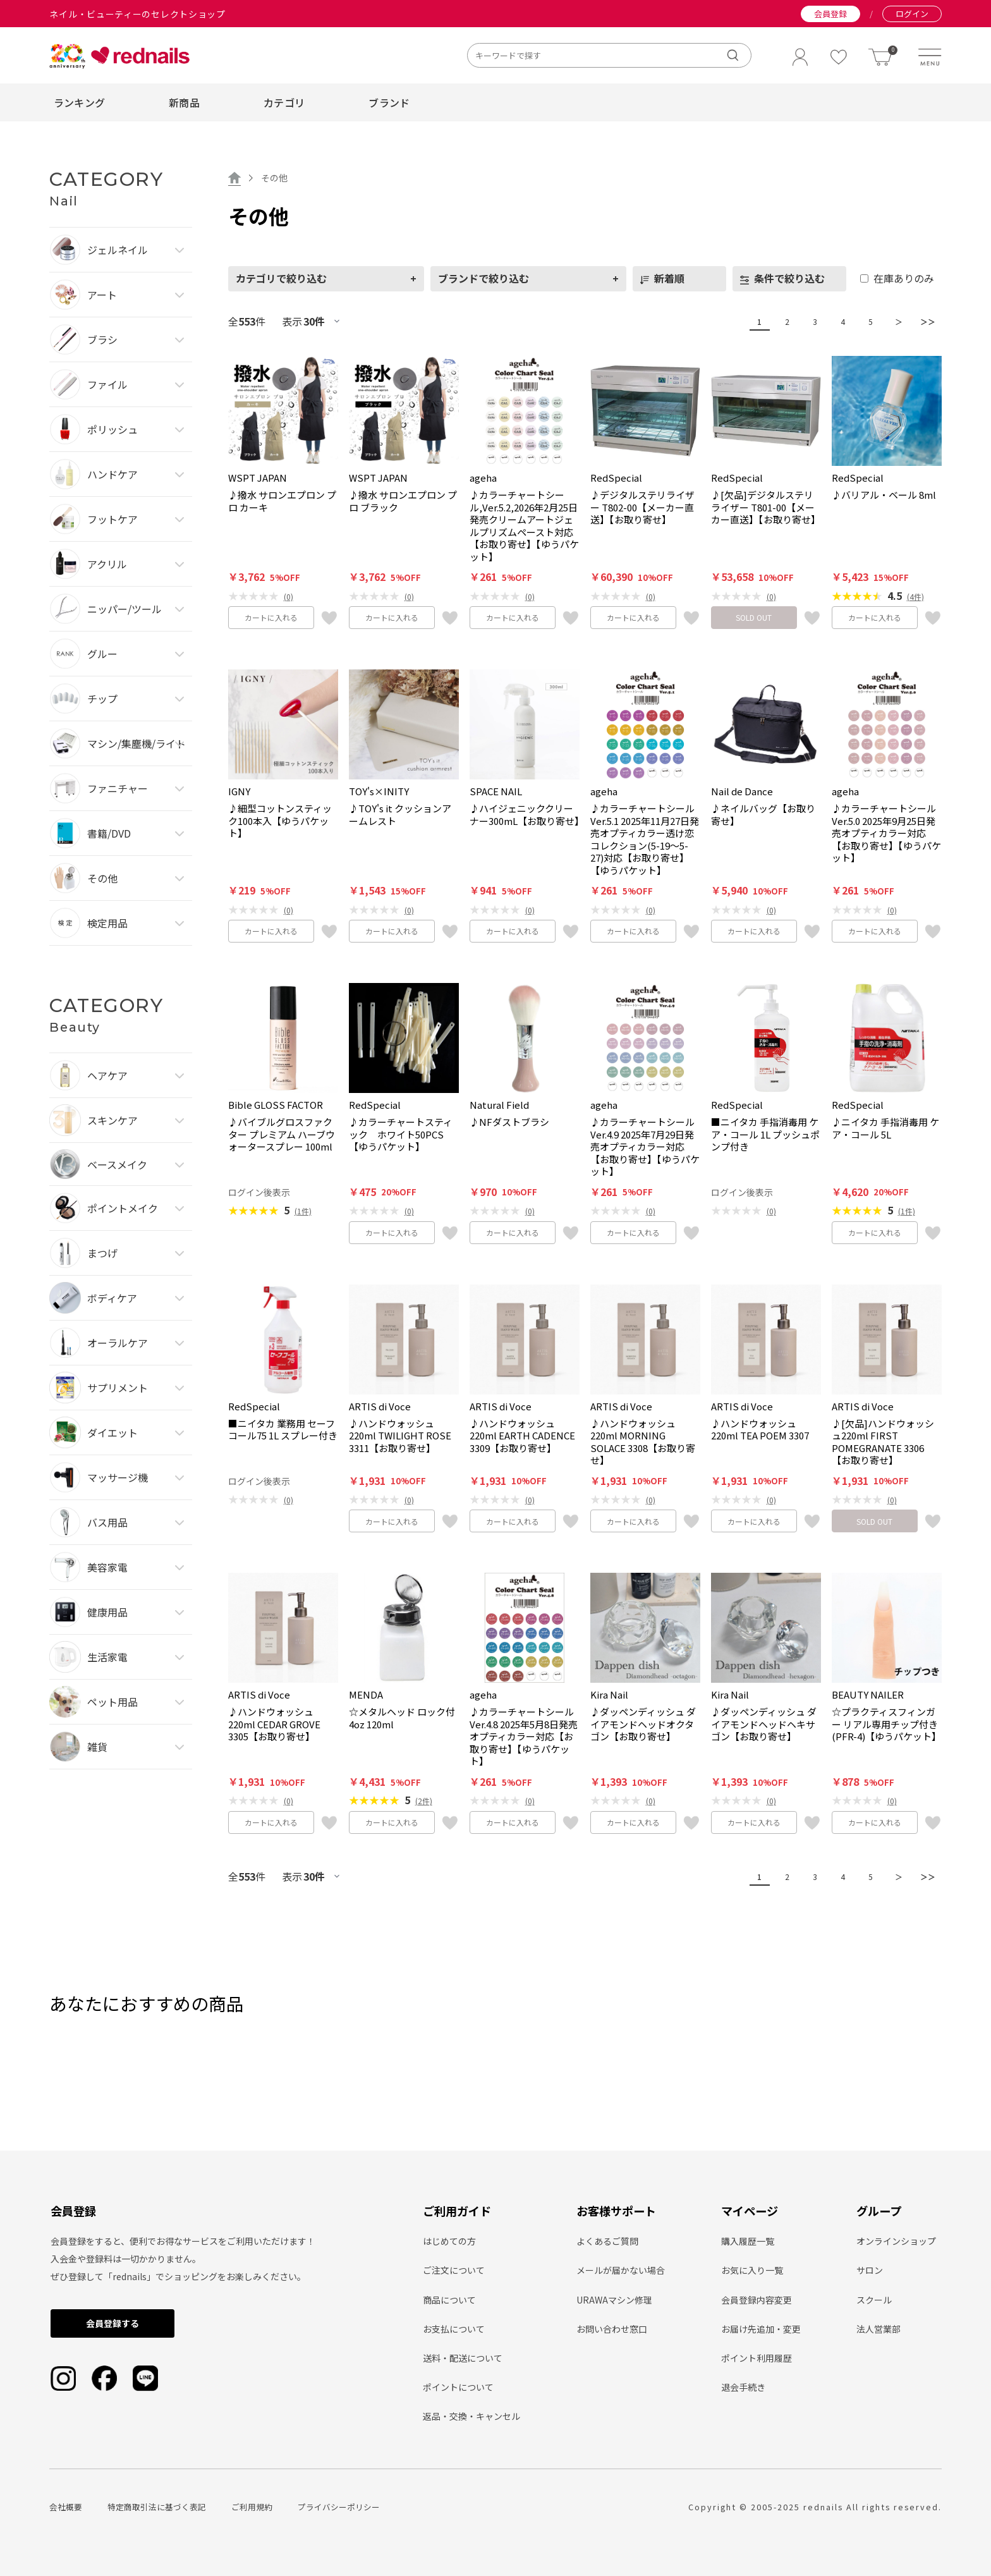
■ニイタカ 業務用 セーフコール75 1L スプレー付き (282, 1429)
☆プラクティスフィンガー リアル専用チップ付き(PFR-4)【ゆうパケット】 (886, 1724)
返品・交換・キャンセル (471, 2416)
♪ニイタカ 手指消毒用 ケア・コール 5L (885, 1128)
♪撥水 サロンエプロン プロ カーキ (282, 501)
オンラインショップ (896, 2241)
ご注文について (454, 2270)
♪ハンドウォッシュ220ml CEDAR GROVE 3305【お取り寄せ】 (274, 1724)
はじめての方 (449, 2241)
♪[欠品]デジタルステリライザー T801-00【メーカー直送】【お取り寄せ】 (765, 507)
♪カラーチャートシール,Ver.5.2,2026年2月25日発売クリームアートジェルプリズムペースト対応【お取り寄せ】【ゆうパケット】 (524, 526)
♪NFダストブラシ (509, 1122)
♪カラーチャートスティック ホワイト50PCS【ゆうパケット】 (401, 1134)
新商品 (184, 102)
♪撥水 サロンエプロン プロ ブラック (403, 501)
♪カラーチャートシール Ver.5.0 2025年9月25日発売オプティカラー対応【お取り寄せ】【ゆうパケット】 (886, 833)
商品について (449, 2299)
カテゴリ (284, 102)
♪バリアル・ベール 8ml (884, 495)
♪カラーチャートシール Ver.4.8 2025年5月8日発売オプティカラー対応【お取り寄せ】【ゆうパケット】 (524, 1736)
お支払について (454, 2329)
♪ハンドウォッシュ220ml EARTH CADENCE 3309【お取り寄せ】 (522, 1436)
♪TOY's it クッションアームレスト (400, 814)
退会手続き (743, 2387)
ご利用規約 (251, 2507)
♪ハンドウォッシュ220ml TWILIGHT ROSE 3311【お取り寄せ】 (400, 1436)
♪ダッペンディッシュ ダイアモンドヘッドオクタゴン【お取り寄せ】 (643, 1724)
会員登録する (112, 2323)
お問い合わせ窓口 (611, 2329)
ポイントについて (458, 2387)
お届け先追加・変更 (761, 2329)
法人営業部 (878, 2329)
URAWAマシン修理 (614, 2299)
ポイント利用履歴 (756, 2358)
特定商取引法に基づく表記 (156, 2507)
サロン (869, 2270)
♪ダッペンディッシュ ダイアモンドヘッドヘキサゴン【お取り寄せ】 (764, 1724)
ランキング (80, 102)
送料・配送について (462, 2358)
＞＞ (924, 321)
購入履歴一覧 (747, 2241)
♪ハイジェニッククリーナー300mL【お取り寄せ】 (525, 814)
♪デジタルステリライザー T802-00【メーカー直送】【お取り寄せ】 (642, 507)
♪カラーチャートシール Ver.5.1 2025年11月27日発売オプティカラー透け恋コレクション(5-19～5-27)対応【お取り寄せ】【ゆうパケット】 (644, 839)
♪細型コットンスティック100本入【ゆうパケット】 (280, 820)
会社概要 (65, 2507)
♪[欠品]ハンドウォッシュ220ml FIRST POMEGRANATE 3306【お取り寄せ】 (883, 1442)
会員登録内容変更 (756, 2299)
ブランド (389, 102)
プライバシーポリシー (339, 2507)
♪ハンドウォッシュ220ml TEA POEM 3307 (760, 1429)
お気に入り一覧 (752, 2270)
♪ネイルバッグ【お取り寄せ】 (763, 814)
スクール (874, 2299)
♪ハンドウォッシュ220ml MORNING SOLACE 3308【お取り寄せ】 (642, 1442)
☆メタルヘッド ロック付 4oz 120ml (402, 1718)
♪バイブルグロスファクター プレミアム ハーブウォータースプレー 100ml (281, 1134)
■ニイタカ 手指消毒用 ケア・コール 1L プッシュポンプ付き (765, 1134)
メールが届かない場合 (620, 2270)
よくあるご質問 (607, 2241)
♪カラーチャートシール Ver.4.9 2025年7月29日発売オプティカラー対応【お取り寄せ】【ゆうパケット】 (645, 1147)
